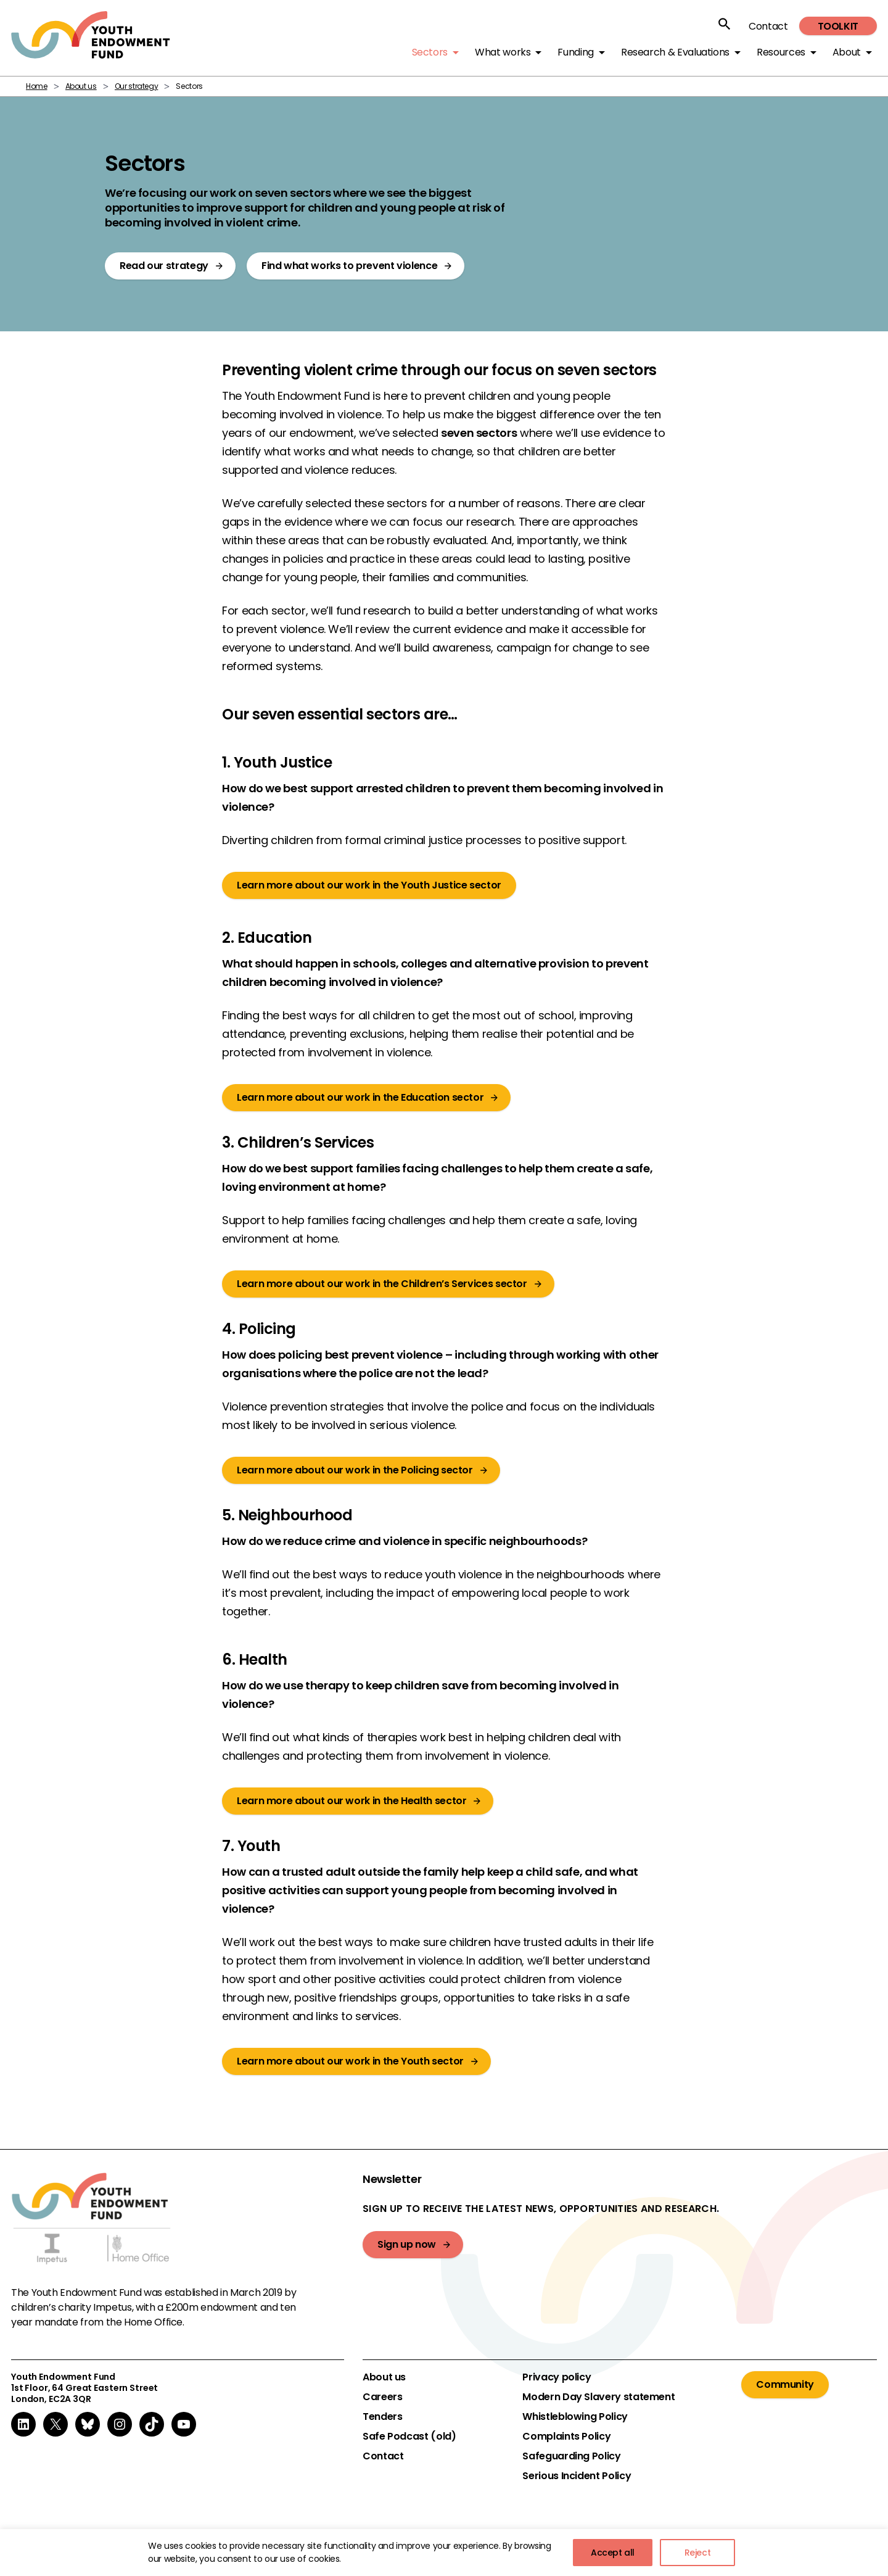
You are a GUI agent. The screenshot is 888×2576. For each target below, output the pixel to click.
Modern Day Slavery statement (598, 2397)
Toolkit (838, 26)
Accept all (613, 2552)
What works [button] (502, 52)
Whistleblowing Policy (574, 2417)
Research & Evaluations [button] (675, 52)
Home (36, 86)
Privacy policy (556, 2377)
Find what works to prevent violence (349, 266)
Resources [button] (781, 52)
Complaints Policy (566, 2436)
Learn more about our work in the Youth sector (350, 2061)
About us (81, 86)
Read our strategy (164, 266)
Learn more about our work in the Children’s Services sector (382, 1284)
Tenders (382, 2417)
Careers (382, 2397)
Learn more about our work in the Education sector (360, 1097)
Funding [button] (575, 52)
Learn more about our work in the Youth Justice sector (369, 885)
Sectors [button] (430, 52)
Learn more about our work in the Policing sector (355, 1470)
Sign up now (406, 2244)
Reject (697, 2552)
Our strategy (136, 86)
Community (785, 2384)
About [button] (846, 52)
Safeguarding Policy (571, 2456)
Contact (768, 26)
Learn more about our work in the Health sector (351, 1801)
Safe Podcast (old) (409, 2436)
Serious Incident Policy (576, 2476)
